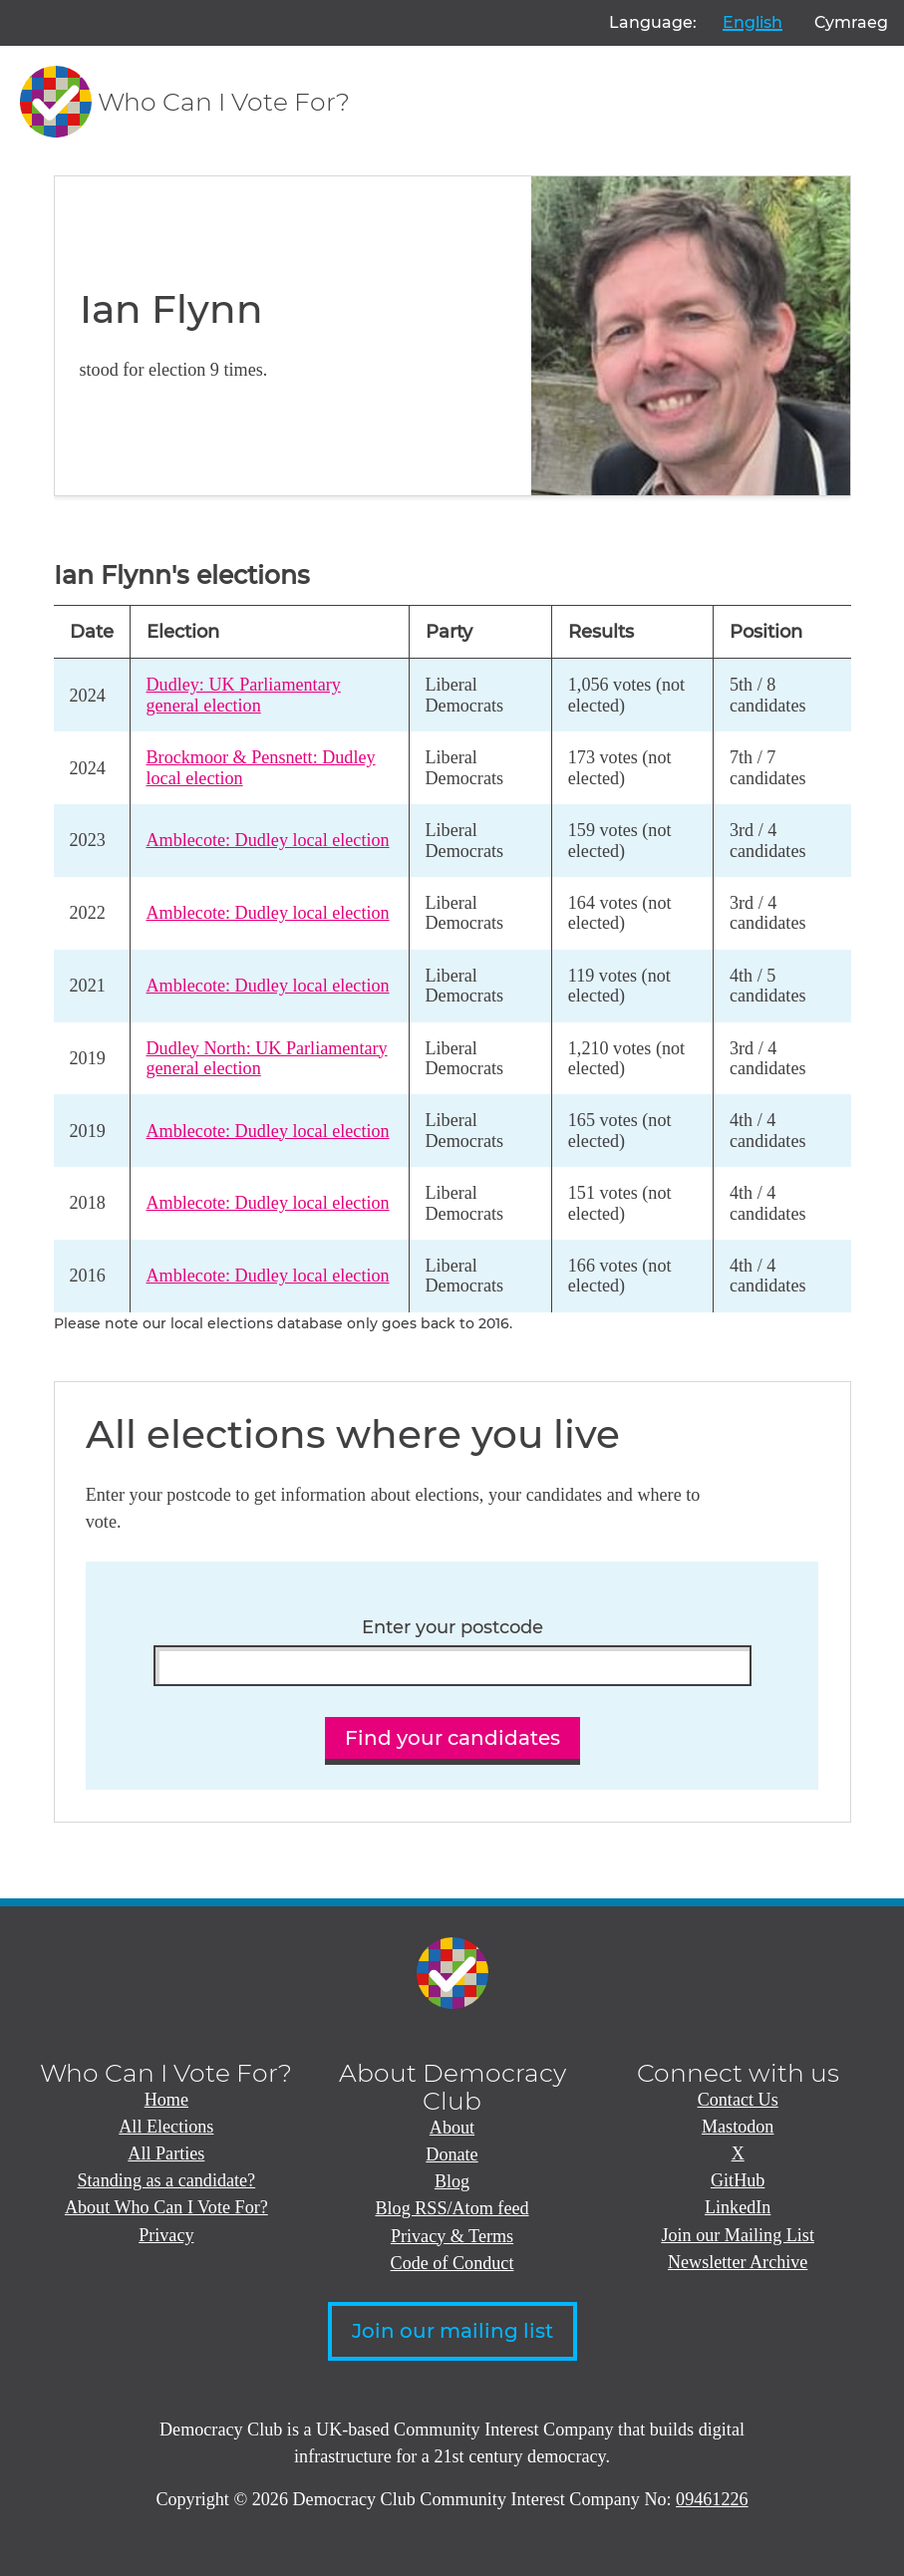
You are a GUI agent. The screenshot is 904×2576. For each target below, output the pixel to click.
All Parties (166, 2153)
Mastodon (738, 2127)
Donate (451, 2154)
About (452, 2128)
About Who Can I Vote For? (166, 2207)
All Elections (166, 2127)
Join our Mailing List (737, 2235)
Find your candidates (452, 1738)
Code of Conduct (452, 2263)
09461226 (712, 2499)
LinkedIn (737, 2207)
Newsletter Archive (737, 2262)
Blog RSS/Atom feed (451, 2208)
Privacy (166, 2235)
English (752, 22)
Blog (452, 2181)
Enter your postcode (452, 1627)
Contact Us (738, 2100)
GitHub (737, 2180)
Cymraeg (851, 22)
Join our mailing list (452, 2331)
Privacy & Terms (452, 2236)
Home (166, 2100)
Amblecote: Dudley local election (268, 840)
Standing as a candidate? (167, 2180)
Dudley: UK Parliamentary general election (244, 695)
